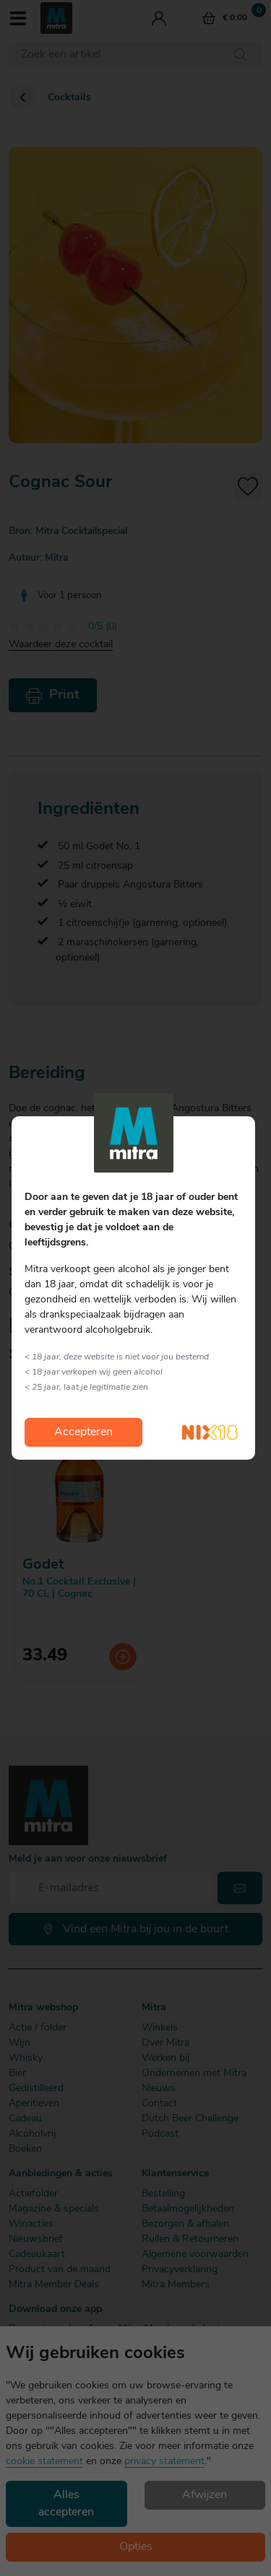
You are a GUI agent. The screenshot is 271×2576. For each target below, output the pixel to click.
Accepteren (83, 1432)
